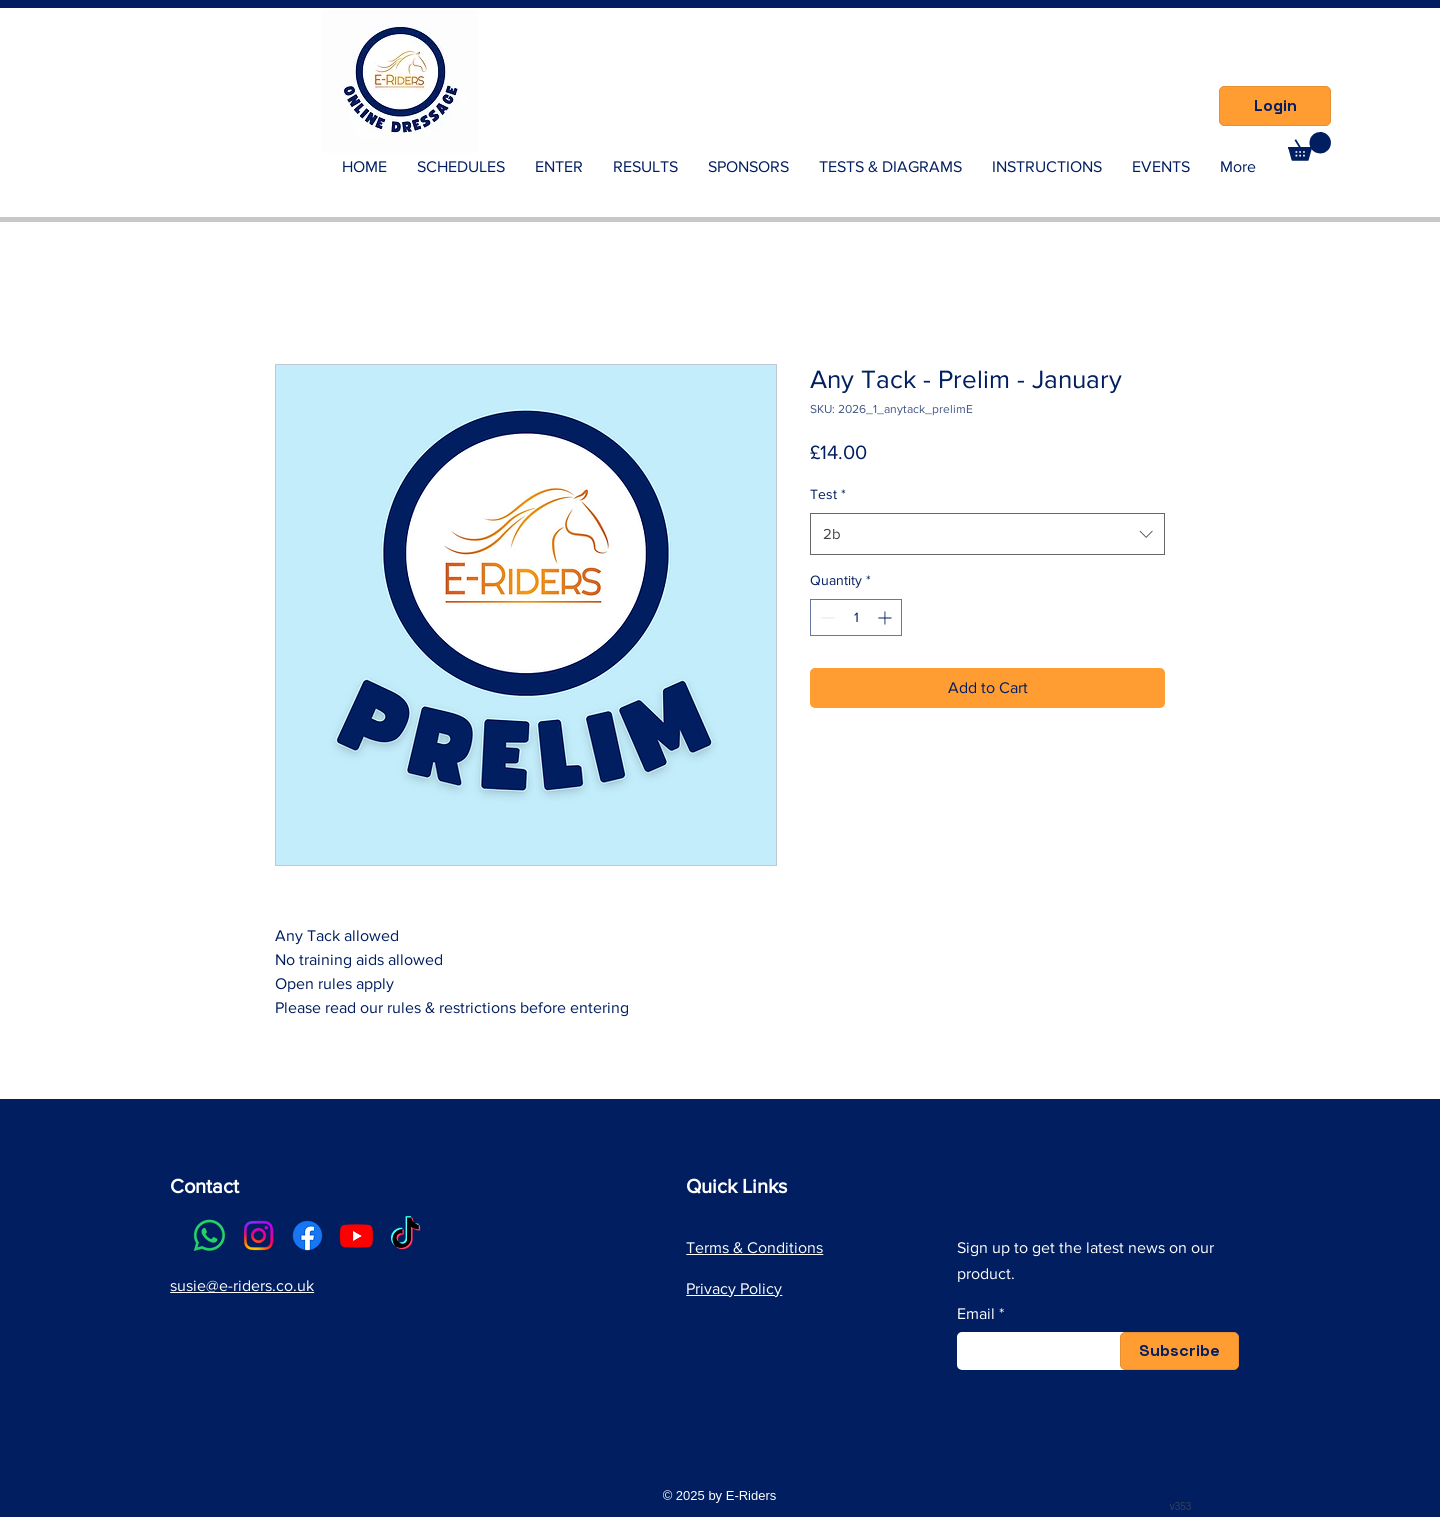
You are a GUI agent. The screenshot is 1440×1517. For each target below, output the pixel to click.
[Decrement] (825, 617)
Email (976, 1314)
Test (828, 494)
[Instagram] (258, 1235)
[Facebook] (307, 1235)
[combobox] (987, 534)
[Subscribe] (1179, 1351)
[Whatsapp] (209, 1235)
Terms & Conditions (754, 1247)
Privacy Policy (734, 1288)
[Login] (1275, 106)
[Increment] (886, 617)
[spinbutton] (856, 617)
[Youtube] (356, 1235)
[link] (1309, 146)
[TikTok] (405, 1235)
